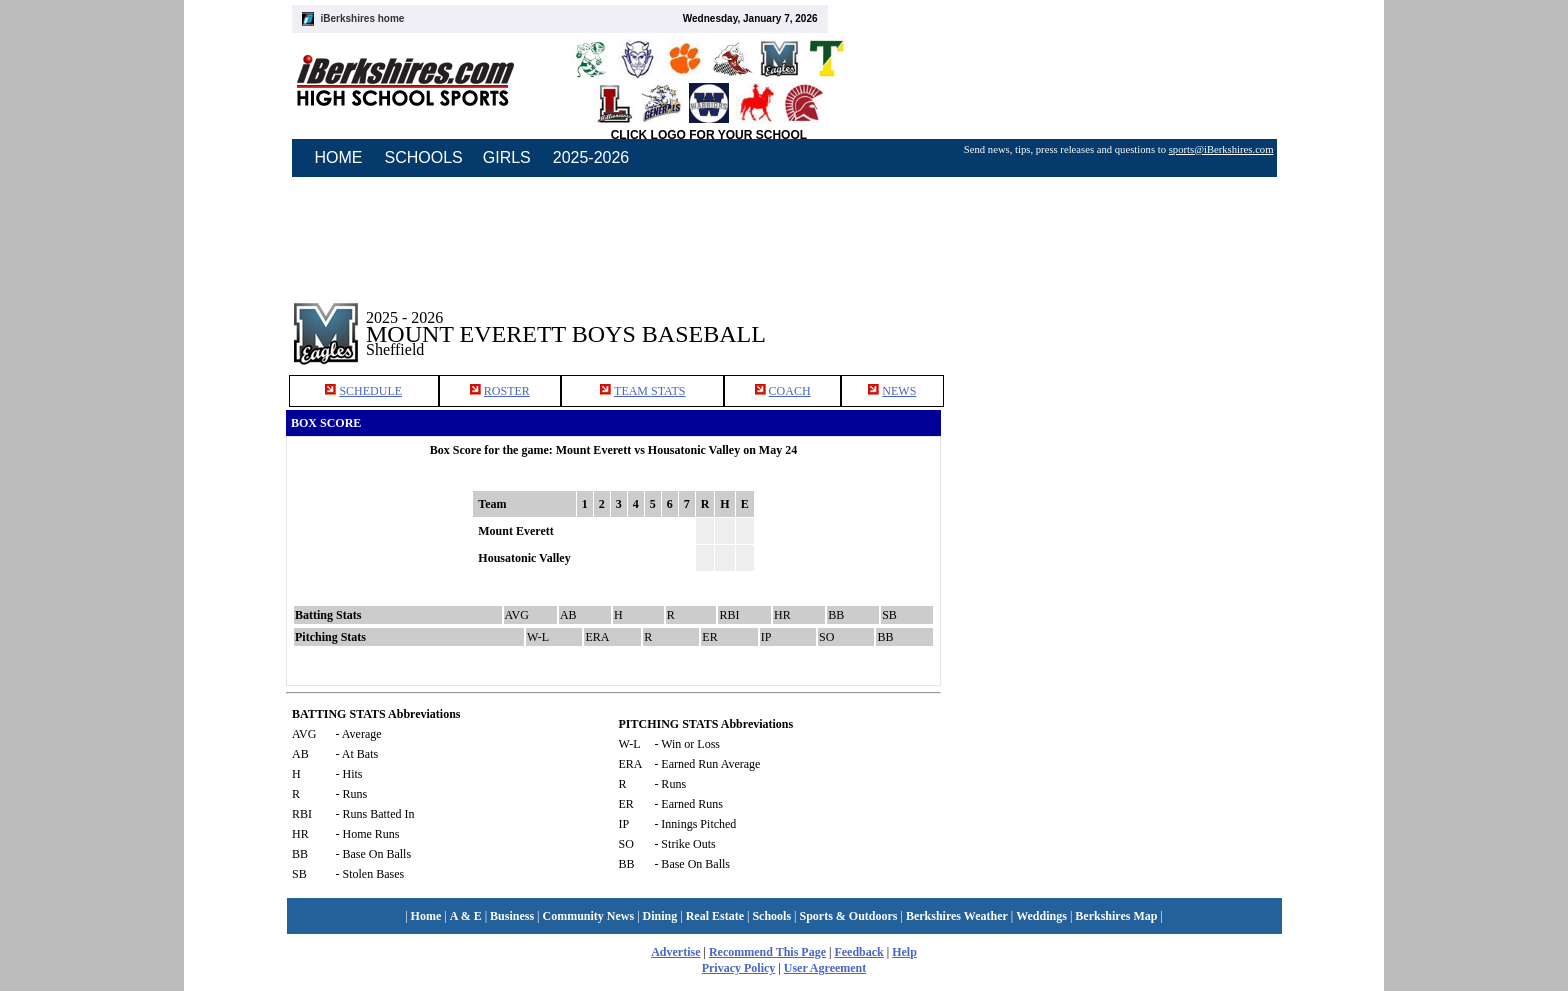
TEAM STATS (649, 391)
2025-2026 (591, 157)
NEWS (899, 391)
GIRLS (507, 157)
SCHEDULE (370, 391)
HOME (339, 157)
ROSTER (507, 391)
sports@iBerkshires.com (1221, 149)
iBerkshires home (363, 18)
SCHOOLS (424, 157)
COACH (790, 391)
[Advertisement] (1122, 319)
